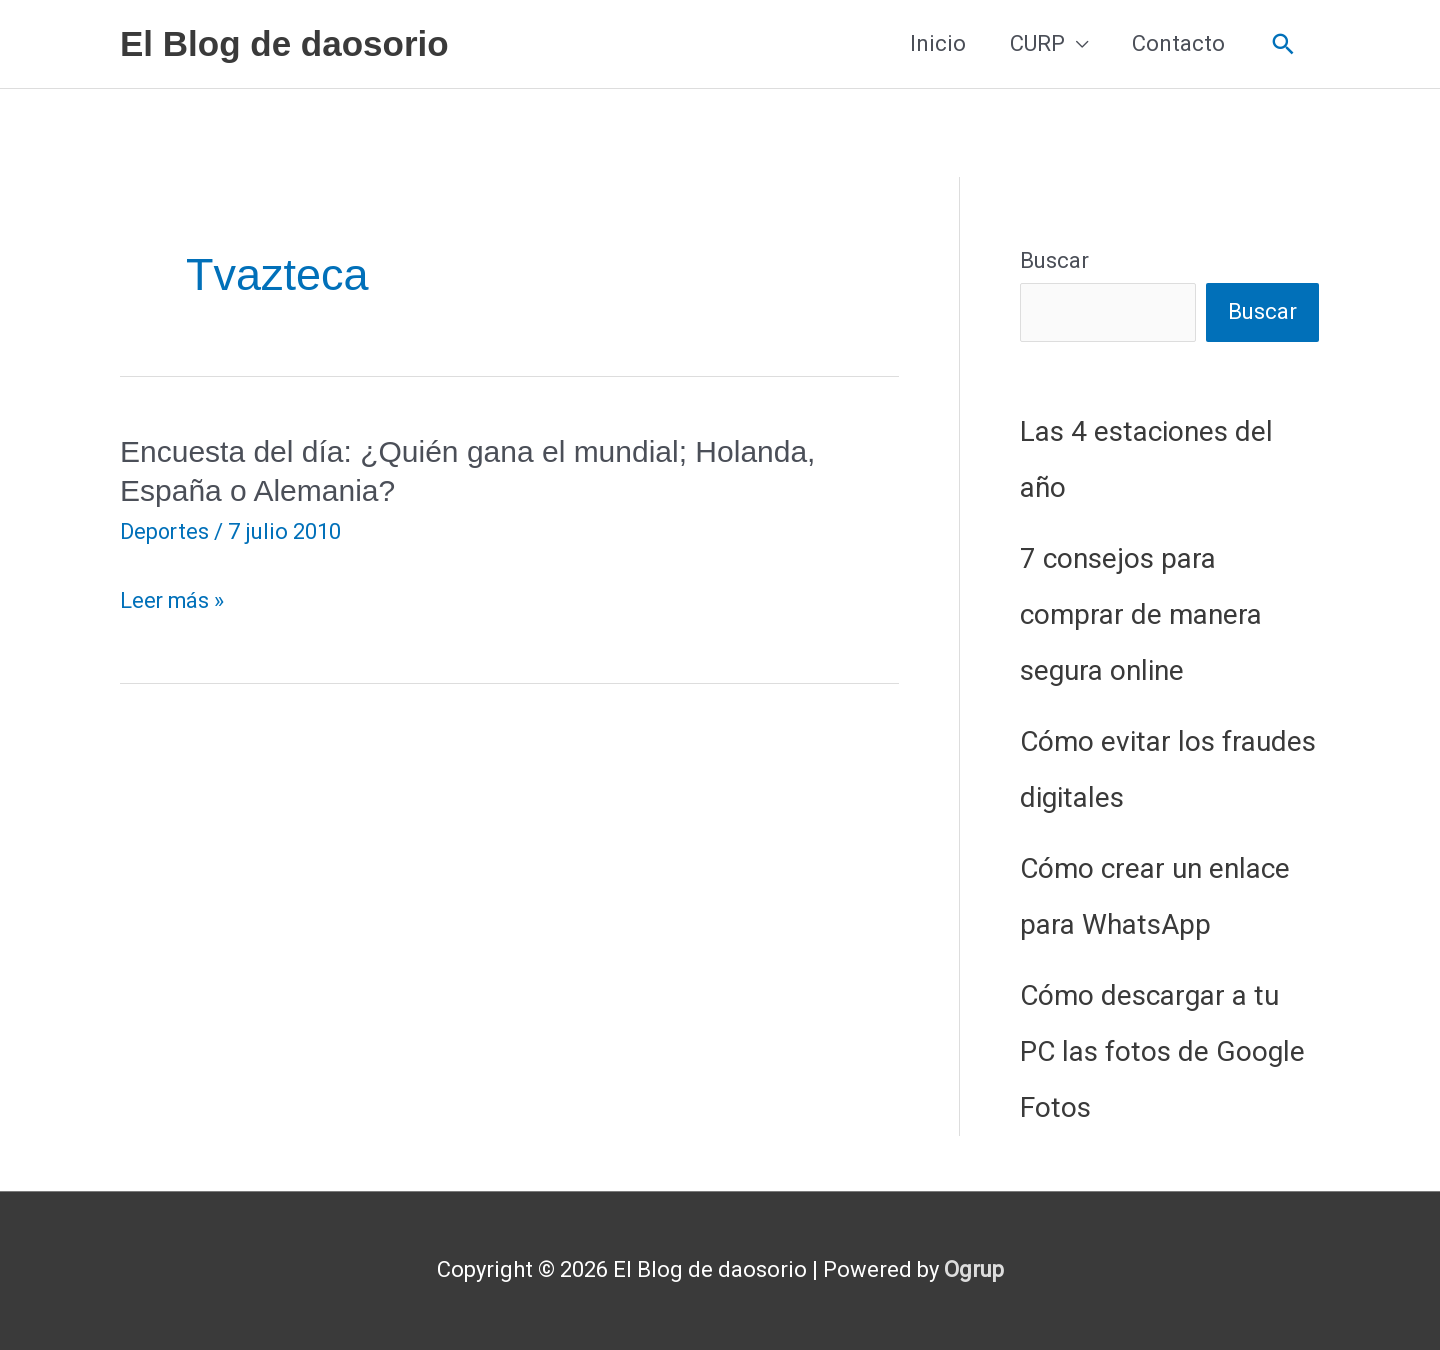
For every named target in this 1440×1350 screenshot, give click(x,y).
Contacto (1178, 43)
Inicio (938, 43)
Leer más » (173, 601)
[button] (1283, 44)
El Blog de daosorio (284, 43)
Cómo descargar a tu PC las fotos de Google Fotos (1162, 1051)
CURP (1037, 43)
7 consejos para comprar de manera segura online (1141, 614)
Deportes (165, 531)
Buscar (1054, 260)
